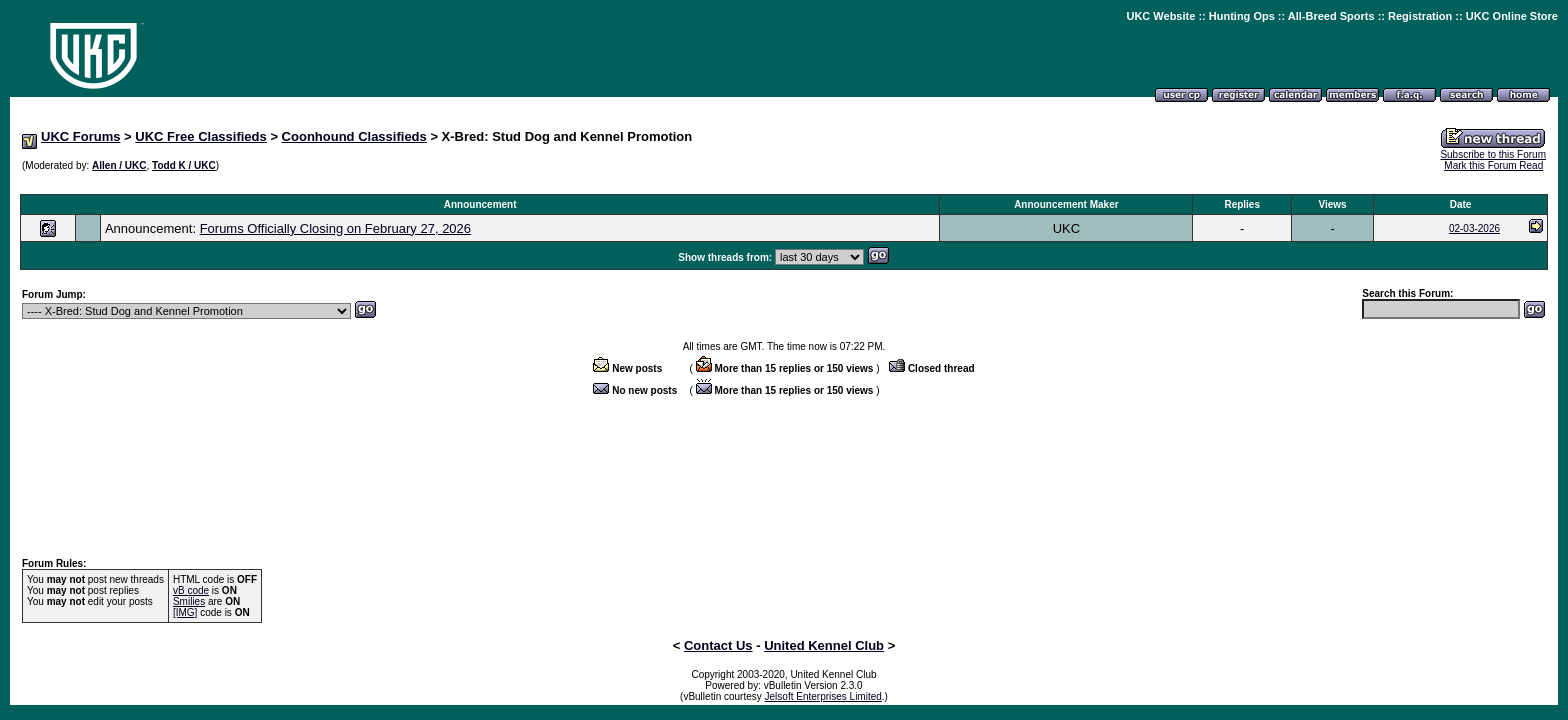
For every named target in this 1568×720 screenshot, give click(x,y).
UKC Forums (80, 136)
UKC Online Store (1512, 16)
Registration (1420, 16)
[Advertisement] (784, 183)
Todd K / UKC (184, 165)
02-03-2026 (1474, 228)
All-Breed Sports (1331, 16)
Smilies (189, 601)
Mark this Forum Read (1493, 165)
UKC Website (1160, 16)
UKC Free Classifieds (201, 136)
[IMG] (185, 612)
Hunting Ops (1242, 16)
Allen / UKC (119, 165)
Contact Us (718, 645)
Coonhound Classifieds (354, 136)
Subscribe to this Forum (1493, 154)
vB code (191, 590)
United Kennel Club (824, 645)
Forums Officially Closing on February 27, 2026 (335, 228)
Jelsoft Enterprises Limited (823, 696)
